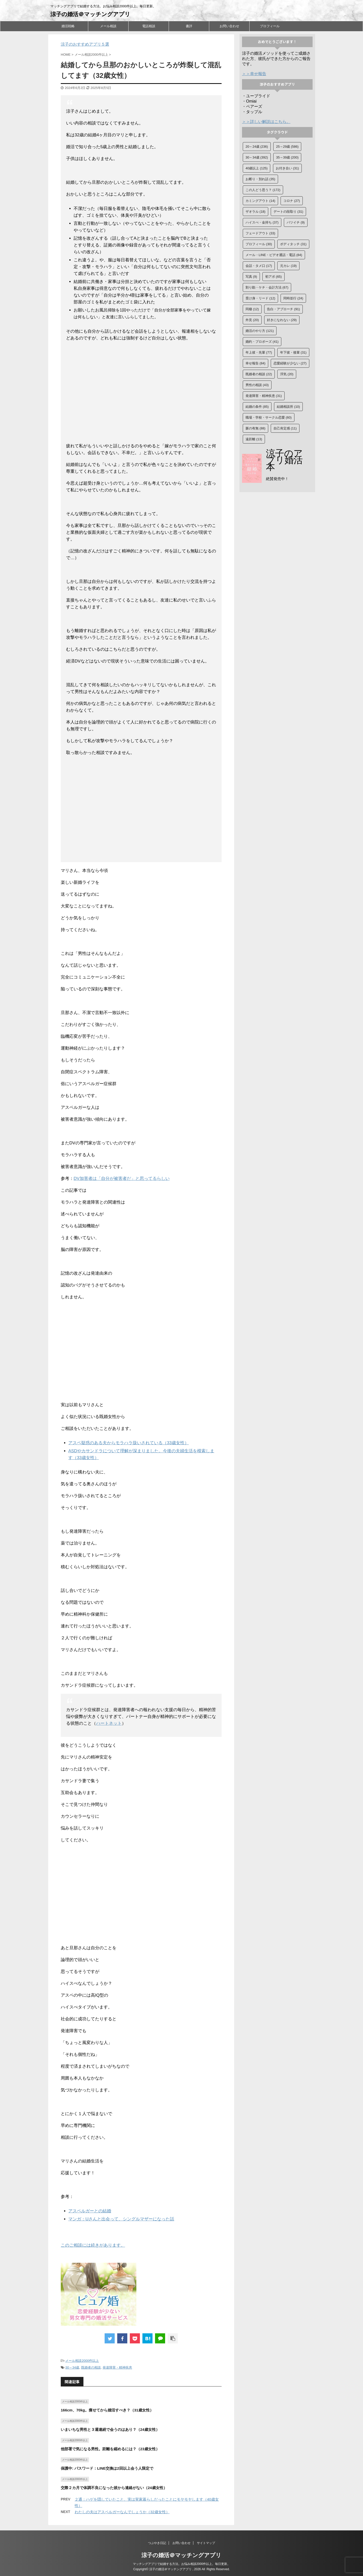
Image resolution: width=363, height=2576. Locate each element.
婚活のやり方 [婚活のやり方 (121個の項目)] (260, 331)
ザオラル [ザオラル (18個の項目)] (255, 211)
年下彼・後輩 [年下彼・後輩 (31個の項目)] (293, 352)
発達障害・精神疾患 (117, 2367)
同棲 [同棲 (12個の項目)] (252, 309)
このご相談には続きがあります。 (93, 2245)
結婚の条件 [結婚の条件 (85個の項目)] (257, 407)
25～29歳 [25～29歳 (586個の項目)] (287, 146)
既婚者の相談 (91, 2367)
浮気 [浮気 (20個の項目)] (286, 374)
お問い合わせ (229, 26)
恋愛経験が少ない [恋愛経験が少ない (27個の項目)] (290, 363)
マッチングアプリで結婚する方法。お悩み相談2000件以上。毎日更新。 (181, 2564)
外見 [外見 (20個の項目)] (252, 320)
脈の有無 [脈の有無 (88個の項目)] (255, 428)
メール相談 (108, 26)
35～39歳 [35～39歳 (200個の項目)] (287, 157)
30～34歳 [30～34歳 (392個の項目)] (257, 157)
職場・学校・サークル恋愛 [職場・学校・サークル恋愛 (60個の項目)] (269, 417)
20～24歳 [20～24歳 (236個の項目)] (257, 146)
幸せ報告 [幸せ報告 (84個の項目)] (255, 363)
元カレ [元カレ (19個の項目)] (288, 266)
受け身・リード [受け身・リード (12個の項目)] (260, 298)
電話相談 (148, 26)
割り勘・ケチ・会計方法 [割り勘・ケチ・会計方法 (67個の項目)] (267, 287)
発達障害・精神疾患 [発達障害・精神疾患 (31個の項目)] (264, 396)
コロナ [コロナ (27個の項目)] (291, 201)
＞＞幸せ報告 (254, 74)
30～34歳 (72, 2367)
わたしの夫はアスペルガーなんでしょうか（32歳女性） (122, 2512)
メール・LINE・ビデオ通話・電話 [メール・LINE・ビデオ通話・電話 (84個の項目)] (274, 255)
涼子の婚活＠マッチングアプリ (90, 14)
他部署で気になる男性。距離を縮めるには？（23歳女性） (110, 2449)
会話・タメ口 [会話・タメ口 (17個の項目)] (259, 266)
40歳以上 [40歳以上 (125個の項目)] (256, 168)
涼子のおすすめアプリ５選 (85, 44)
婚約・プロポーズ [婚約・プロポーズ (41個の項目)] (262, 341)
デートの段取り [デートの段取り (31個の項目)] (288, 211)
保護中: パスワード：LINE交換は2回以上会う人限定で (107, 2468)
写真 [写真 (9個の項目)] (251, 276)
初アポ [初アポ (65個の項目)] (273, 276)
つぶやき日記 (157, 2543)
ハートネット (109, 1723)
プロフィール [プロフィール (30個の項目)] (259, 244)
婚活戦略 (68, 26)
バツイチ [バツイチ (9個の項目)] (296, 222)
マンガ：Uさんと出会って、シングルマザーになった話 (121, 2219)
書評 (189, 26)
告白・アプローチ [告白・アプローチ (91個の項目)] (283, 309)
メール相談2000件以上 (82, 2361)
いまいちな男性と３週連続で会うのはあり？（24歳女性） (110, 2429)
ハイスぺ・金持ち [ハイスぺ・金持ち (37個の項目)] (262, 222)
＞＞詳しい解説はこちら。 (266, 121)
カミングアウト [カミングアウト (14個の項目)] (260, 201)
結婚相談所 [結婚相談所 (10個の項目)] (288, 407)
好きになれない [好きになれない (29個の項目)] (282, 320)
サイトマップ (206, 2543)
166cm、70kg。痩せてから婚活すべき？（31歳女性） (107, 2410)
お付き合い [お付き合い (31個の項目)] (287, 168)
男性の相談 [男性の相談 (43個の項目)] (257, 385)
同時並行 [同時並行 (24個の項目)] (293, 298)
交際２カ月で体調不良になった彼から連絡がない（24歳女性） (114, 2488)
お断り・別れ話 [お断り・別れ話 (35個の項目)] (260, 179)
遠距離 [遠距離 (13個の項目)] (254, 439)
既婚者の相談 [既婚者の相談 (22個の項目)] (259, 374)
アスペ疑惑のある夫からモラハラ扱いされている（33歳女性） (128, 1442)
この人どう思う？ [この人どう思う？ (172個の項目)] (263, 190)
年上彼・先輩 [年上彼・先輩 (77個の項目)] (259, 352)
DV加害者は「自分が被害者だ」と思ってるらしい (122, 1178)
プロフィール (270, 26)
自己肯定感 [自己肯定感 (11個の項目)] (285, 428)
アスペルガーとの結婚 (89, 2211)
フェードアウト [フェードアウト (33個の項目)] (260, 233)
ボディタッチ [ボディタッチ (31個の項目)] (293, 244)
